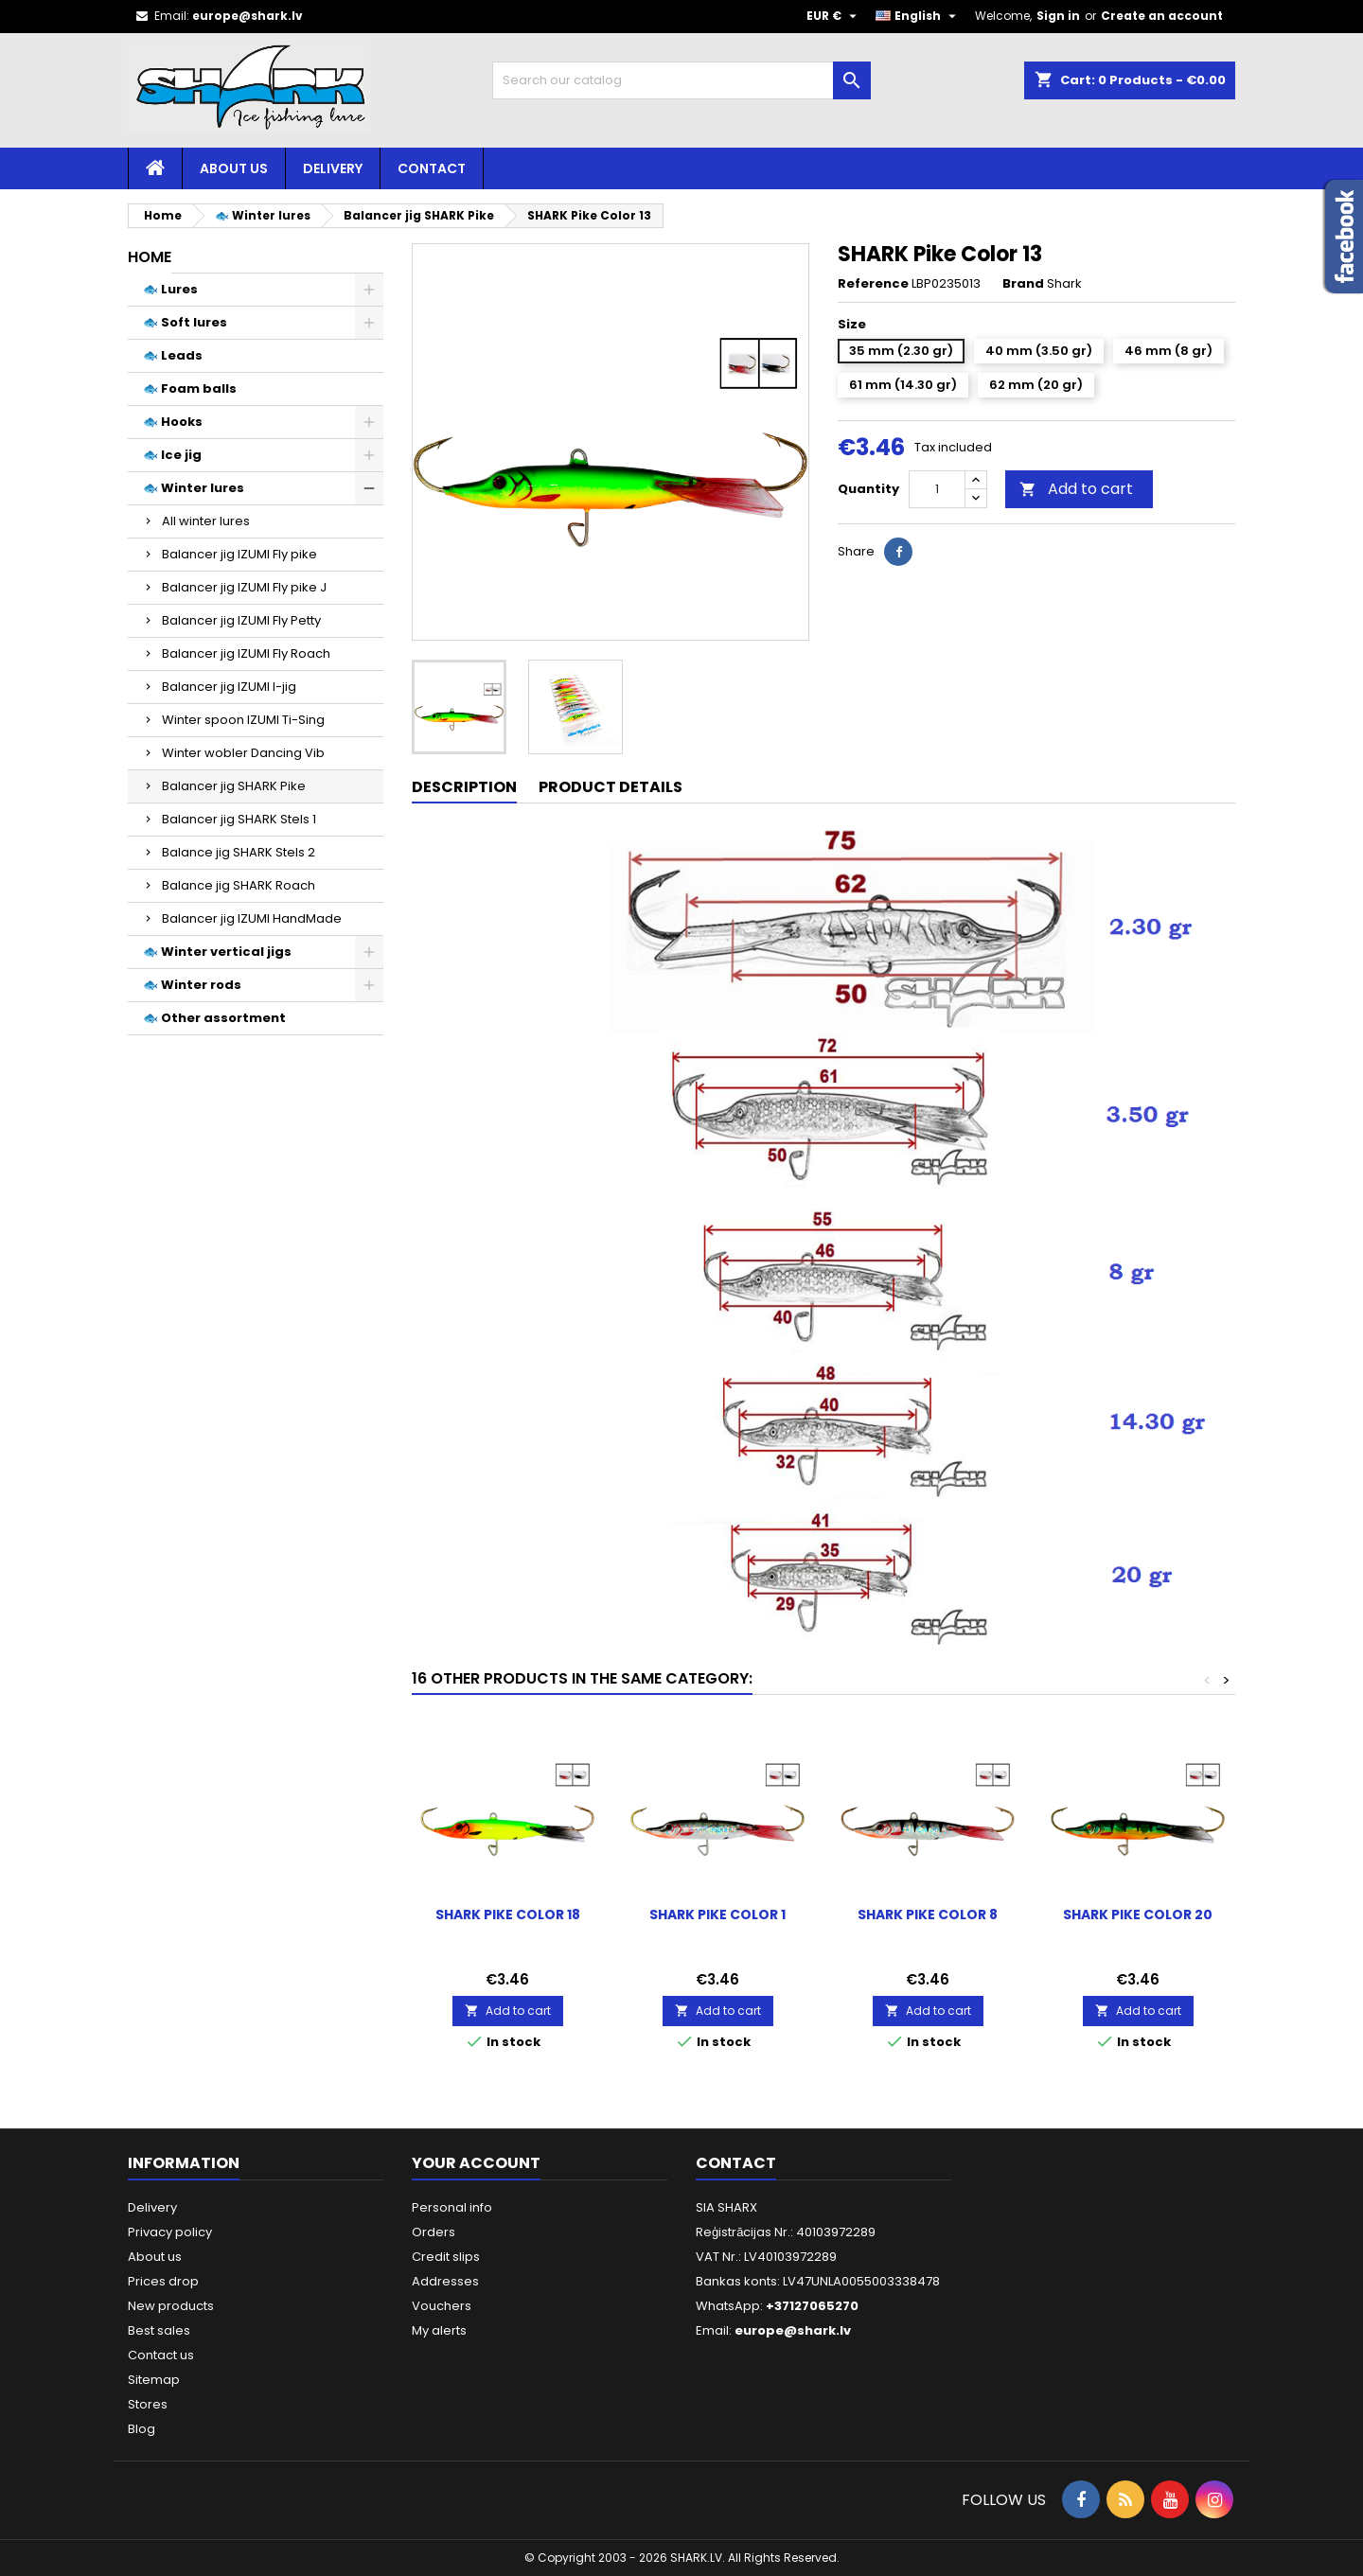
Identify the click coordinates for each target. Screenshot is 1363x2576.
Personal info (452, 2207)
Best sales (159, 2330)
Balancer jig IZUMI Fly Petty (241, 620)
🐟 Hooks (173, 422)
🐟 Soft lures (185, 322)
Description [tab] (464, 787)
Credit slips (446, 2257)
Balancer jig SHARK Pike (234, 786)
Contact (432, 168)
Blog (141, 2429)
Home (149, 257)
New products (171, 2306)
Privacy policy (170, 2232)
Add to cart (1076, 489)
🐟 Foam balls (190, 388)
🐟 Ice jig (172, 455)
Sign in (1058, 16)
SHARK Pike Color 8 (928, 1914)
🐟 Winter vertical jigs (217, 952)
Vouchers (441, 2306)
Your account (476, 2163)
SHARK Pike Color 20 (1138, 1914)
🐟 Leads (173, 355)
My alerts (439, 2330)
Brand (1023, 283)
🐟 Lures (170, 289)
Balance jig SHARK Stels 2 (238, 852)
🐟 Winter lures (193, 488)
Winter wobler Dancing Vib (243, 753)
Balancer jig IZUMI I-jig (229, 687)
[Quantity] (937, 489)
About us (234, 168)
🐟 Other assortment (214, 1018)
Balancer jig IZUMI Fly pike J (244, 587)
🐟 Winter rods (192, 985)
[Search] (681, 80)
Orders (433, 2232)
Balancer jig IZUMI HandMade (252, 918)
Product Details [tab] (610, 787)
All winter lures (206, 521)
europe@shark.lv (247, 16)
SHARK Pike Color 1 (717, 1914)
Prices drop (163, 2281)
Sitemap (154, 2380)
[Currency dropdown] (833, 16)
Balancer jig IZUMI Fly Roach (246, 653)
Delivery (333, 168)
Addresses (445, 2281)
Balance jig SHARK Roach (238, 885)
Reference (873, 283)
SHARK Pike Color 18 (507, 1914)
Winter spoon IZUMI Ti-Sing (243, 720)
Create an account (1162, 16)
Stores (148, 2404)
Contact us (161, 2355)
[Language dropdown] (918, 16)
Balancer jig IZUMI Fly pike (239, 554)
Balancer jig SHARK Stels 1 (239, 819)
